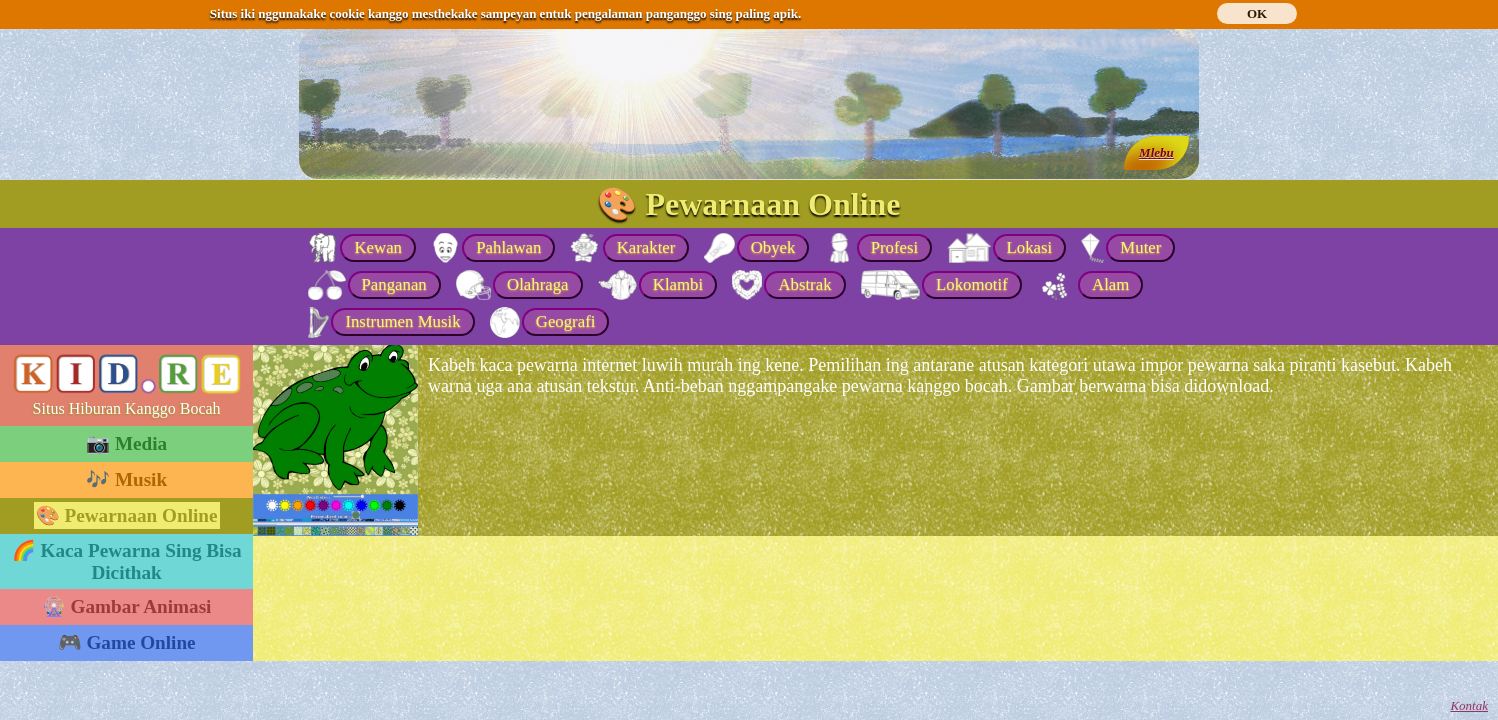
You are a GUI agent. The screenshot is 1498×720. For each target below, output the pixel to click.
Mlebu (1156, 152)
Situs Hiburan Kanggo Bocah (127, 408)
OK (1257, 13)
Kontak (1469, 705)
